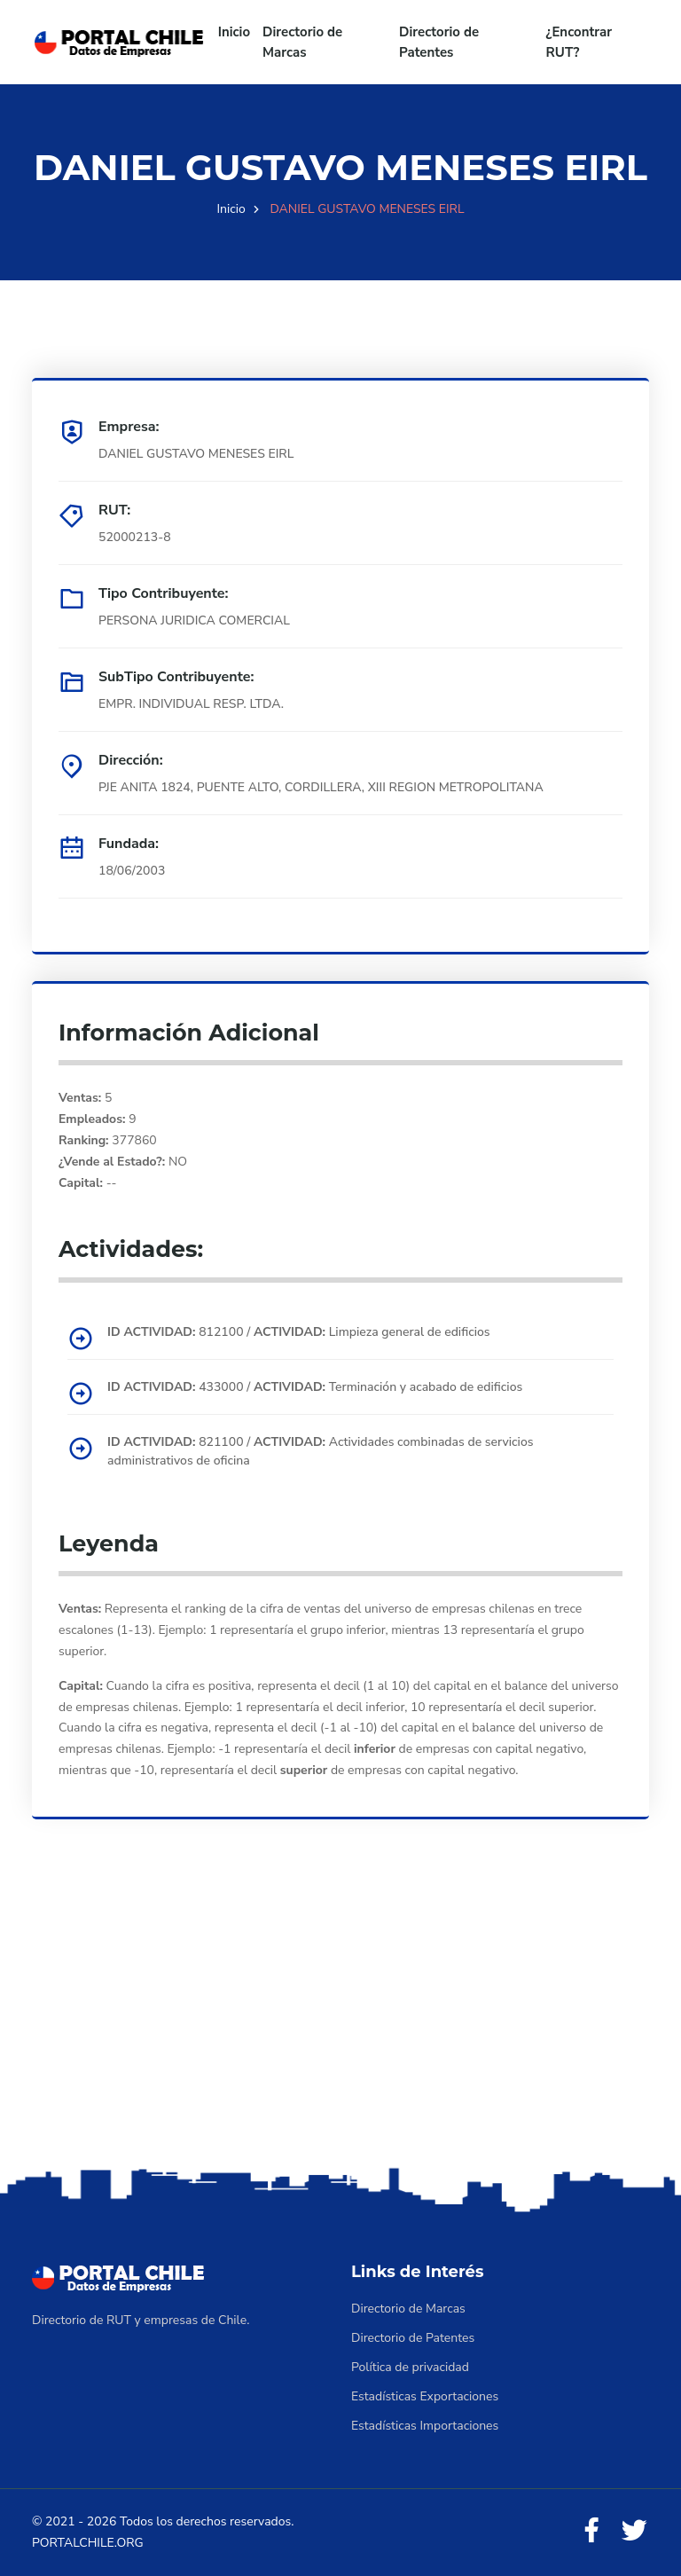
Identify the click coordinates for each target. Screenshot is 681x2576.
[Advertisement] (340, 2023)
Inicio (234, 32)
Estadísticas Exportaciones (424, 2396)
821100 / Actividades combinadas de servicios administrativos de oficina (320, 1451)
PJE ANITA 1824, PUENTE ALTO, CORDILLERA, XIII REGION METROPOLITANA (321, 787)
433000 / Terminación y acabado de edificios (314, 1386)
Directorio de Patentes (439, 42)
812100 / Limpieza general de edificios (298, 1331)
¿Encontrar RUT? (579, 42)
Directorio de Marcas (302, 42)
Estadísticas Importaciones (424, 2425)
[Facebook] (591, 2531)
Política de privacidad (410, 2367)
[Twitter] (634, 2531)
